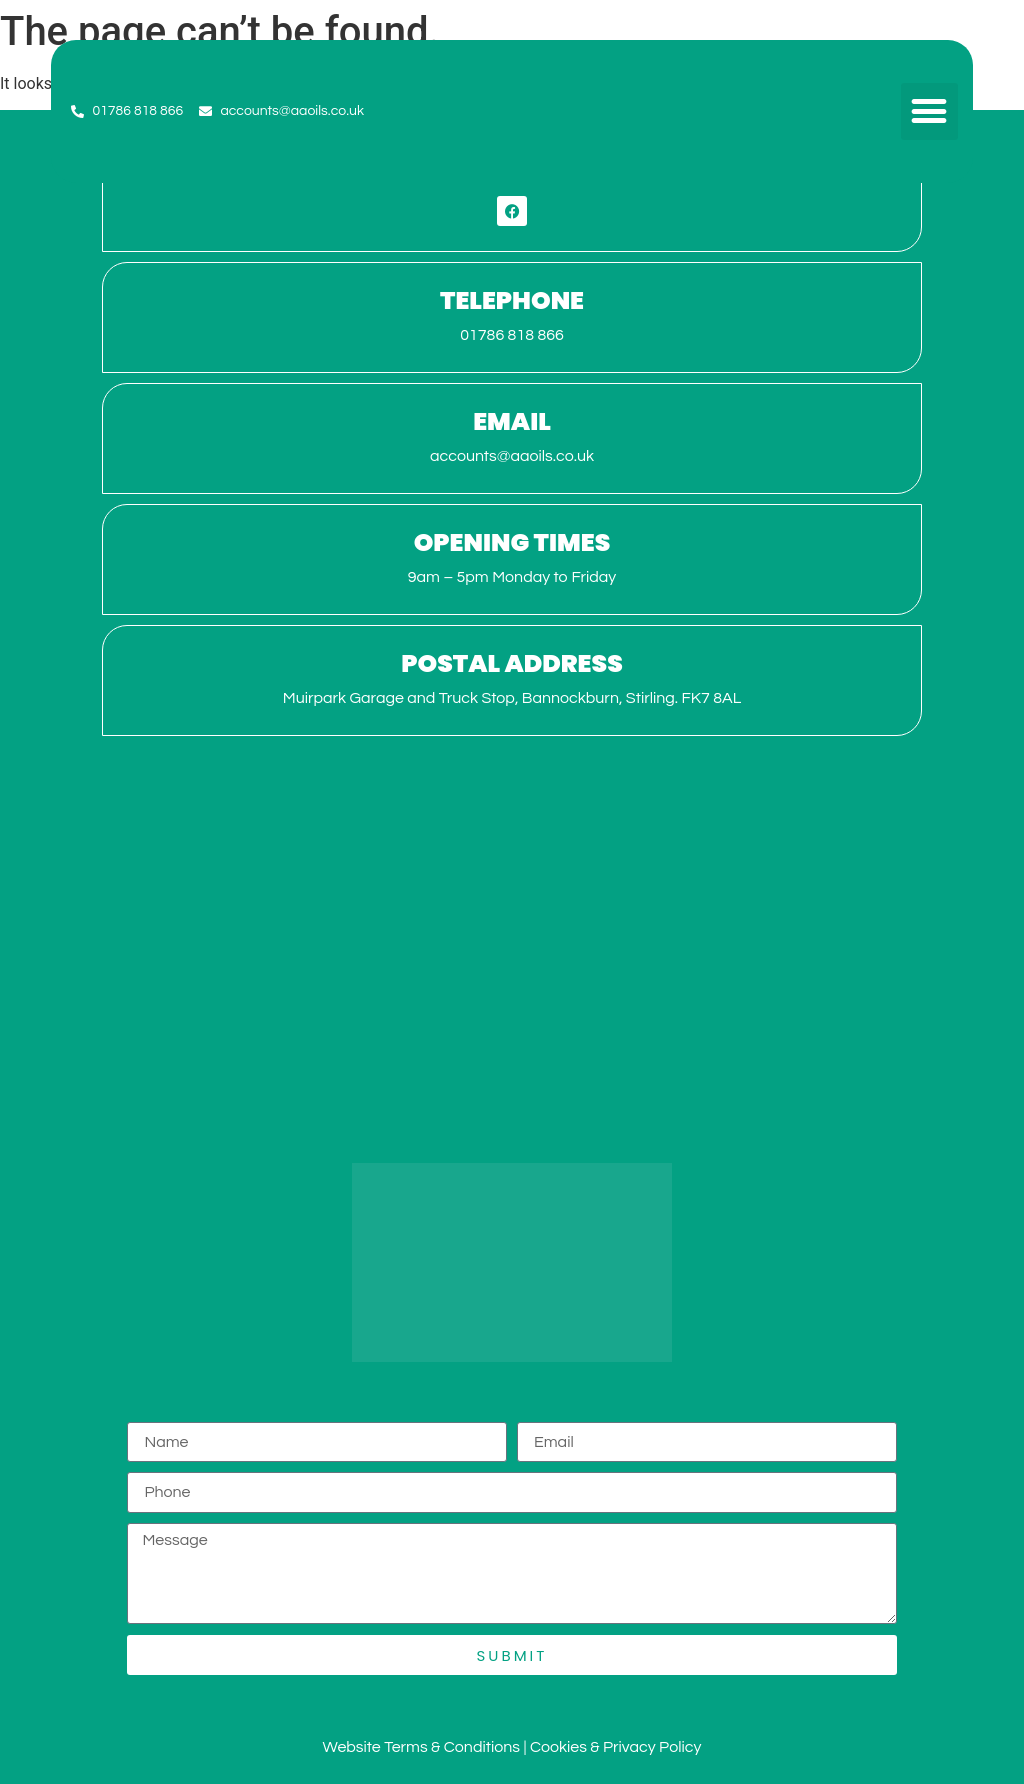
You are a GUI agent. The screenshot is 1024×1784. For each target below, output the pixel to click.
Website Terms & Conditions (421, 1747)
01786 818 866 (512, 335)
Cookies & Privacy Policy (616, 1747)
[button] (929, 111)
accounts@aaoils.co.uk (512, 456)
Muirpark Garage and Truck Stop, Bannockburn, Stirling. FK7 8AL (512, 698)
